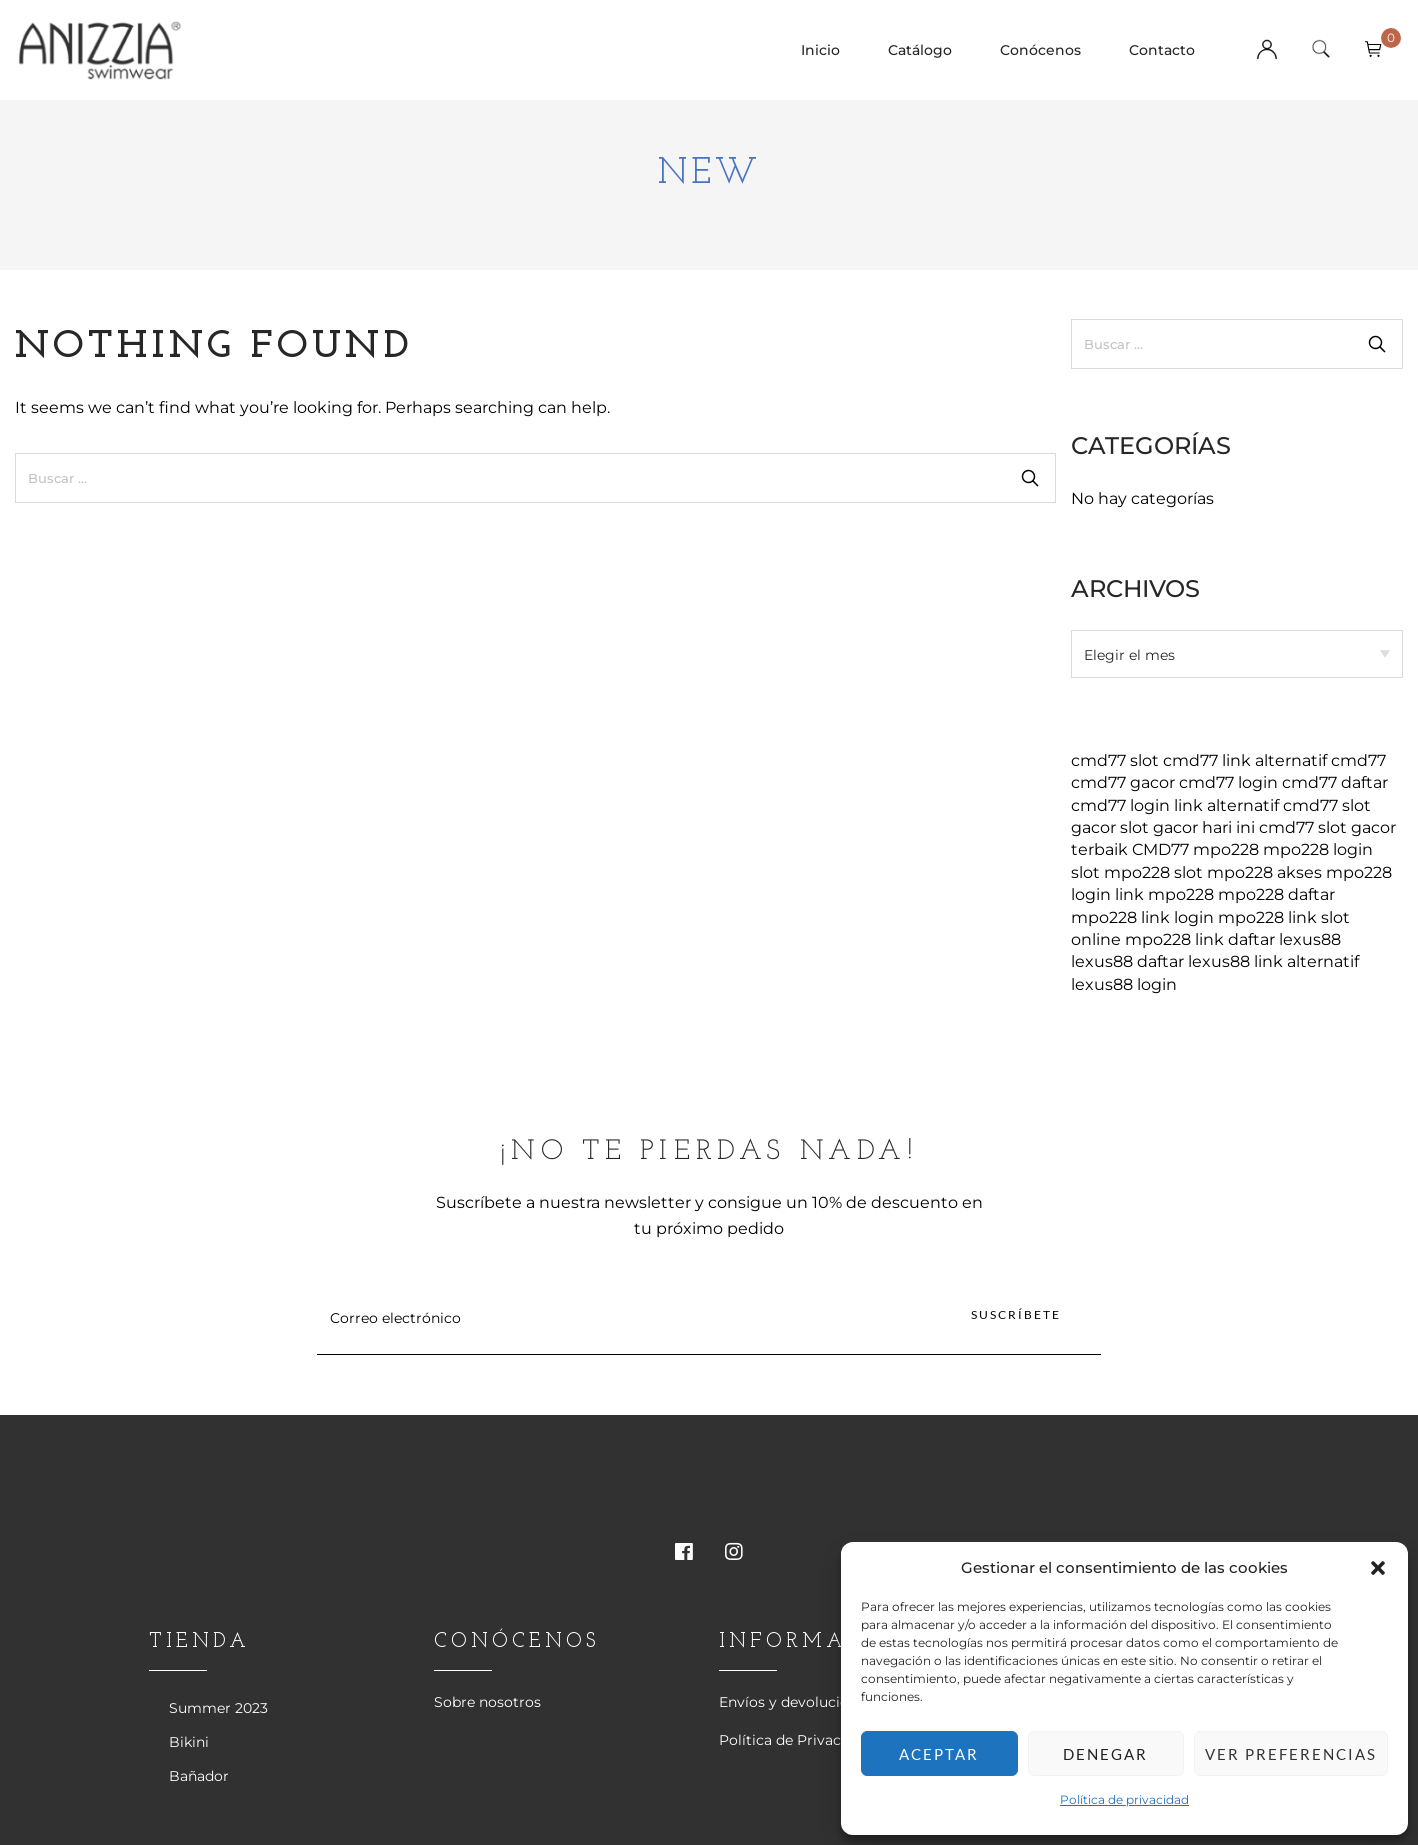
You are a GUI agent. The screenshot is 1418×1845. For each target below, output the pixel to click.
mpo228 (1226, 849)
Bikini (189, 1742)
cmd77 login (1228, 782)
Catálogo (920, 50)
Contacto (1162, 50)
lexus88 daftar (1127, 961)
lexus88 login (1124, 984)
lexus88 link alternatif (1273, 961)
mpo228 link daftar (1200, 939)
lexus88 (1310, 939)
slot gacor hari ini (1187, 827)
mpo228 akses (1264, 872)
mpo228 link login (1142, 917)
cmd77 (1358, 760)
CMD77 (1160, 849)
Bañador (199, 1776)
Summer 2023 (218, 1708)
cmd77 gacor (1123, 782)
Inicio (820, 50)
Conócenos (1040, 50)
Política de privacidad (1124, 1799)
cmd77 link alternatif (1245, 760)
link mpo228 (1164, 894)
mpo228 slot (1153, 872)
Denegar (1105, 1754)
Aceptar (939, 1754)
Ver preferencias (1291, 1754)
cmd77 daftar (1335, 782)
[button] (1378, 1568)
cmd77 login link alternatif (1175, 805)
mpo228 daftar (1276, 894)
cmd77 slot (1115, 760)
